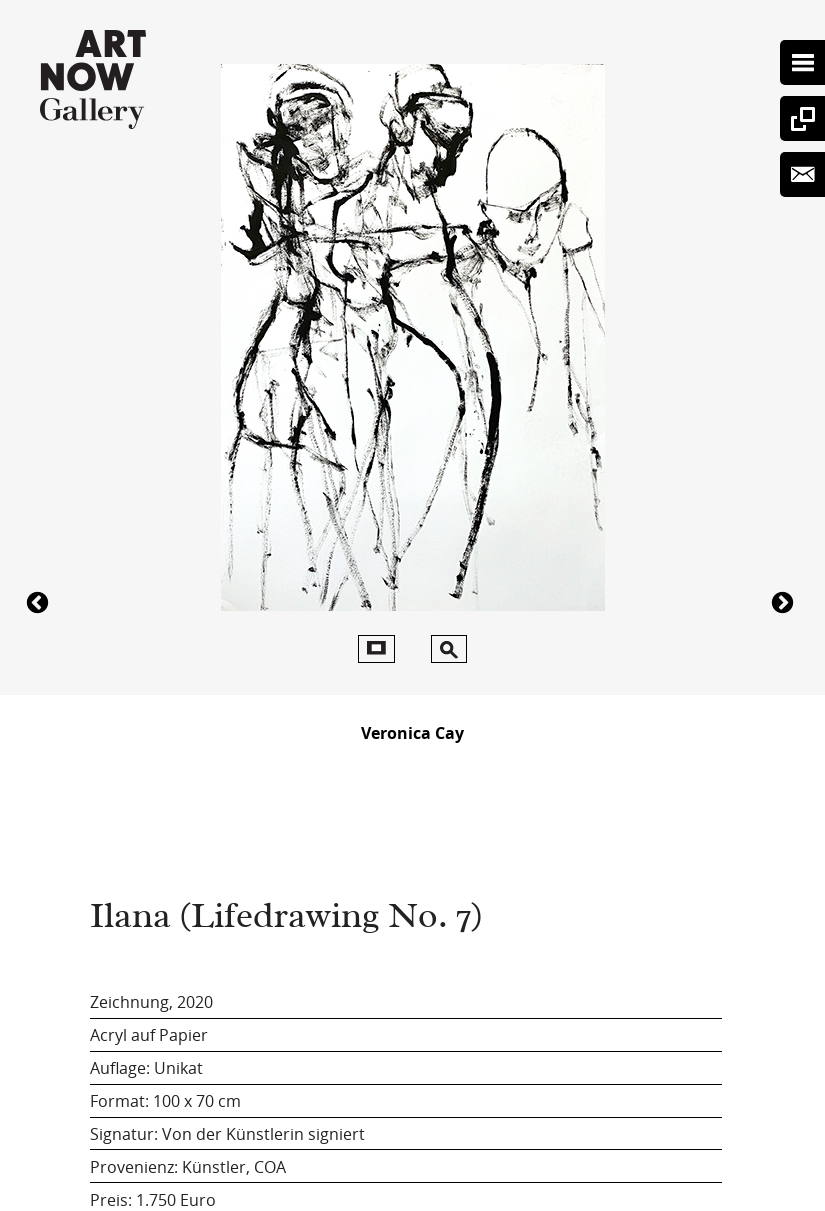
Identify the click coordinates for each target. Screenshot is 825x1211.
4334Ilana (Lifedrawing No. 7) (785, 601)
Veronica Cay (412, 733)
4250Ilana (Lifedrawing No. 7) (40, 601)
